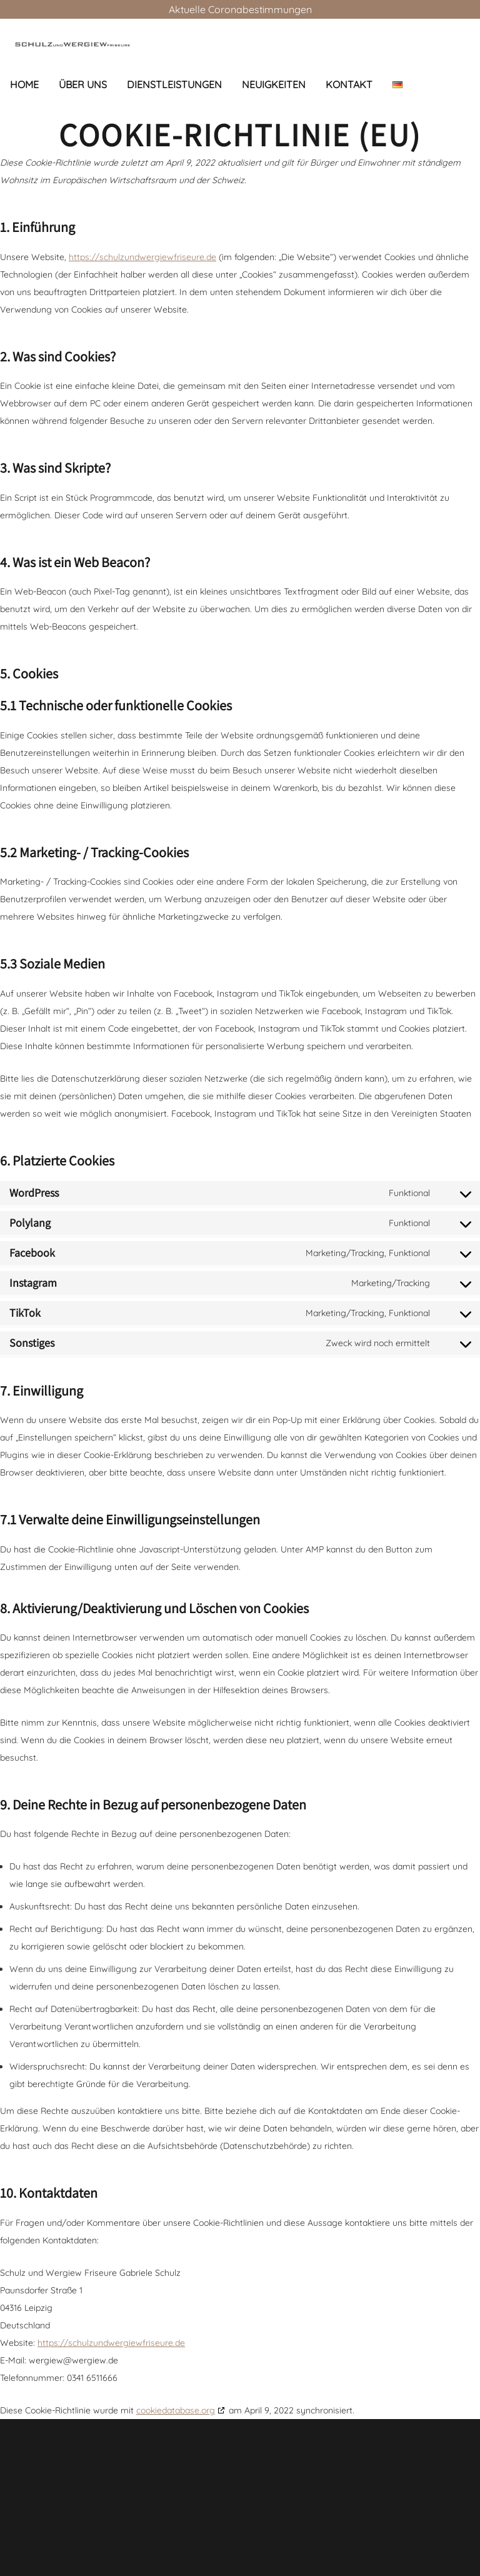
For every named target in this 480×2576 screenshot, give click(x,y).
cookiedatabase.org (175, 2410)
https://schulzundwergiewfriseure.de (142, 257)
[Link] (72, 43)
